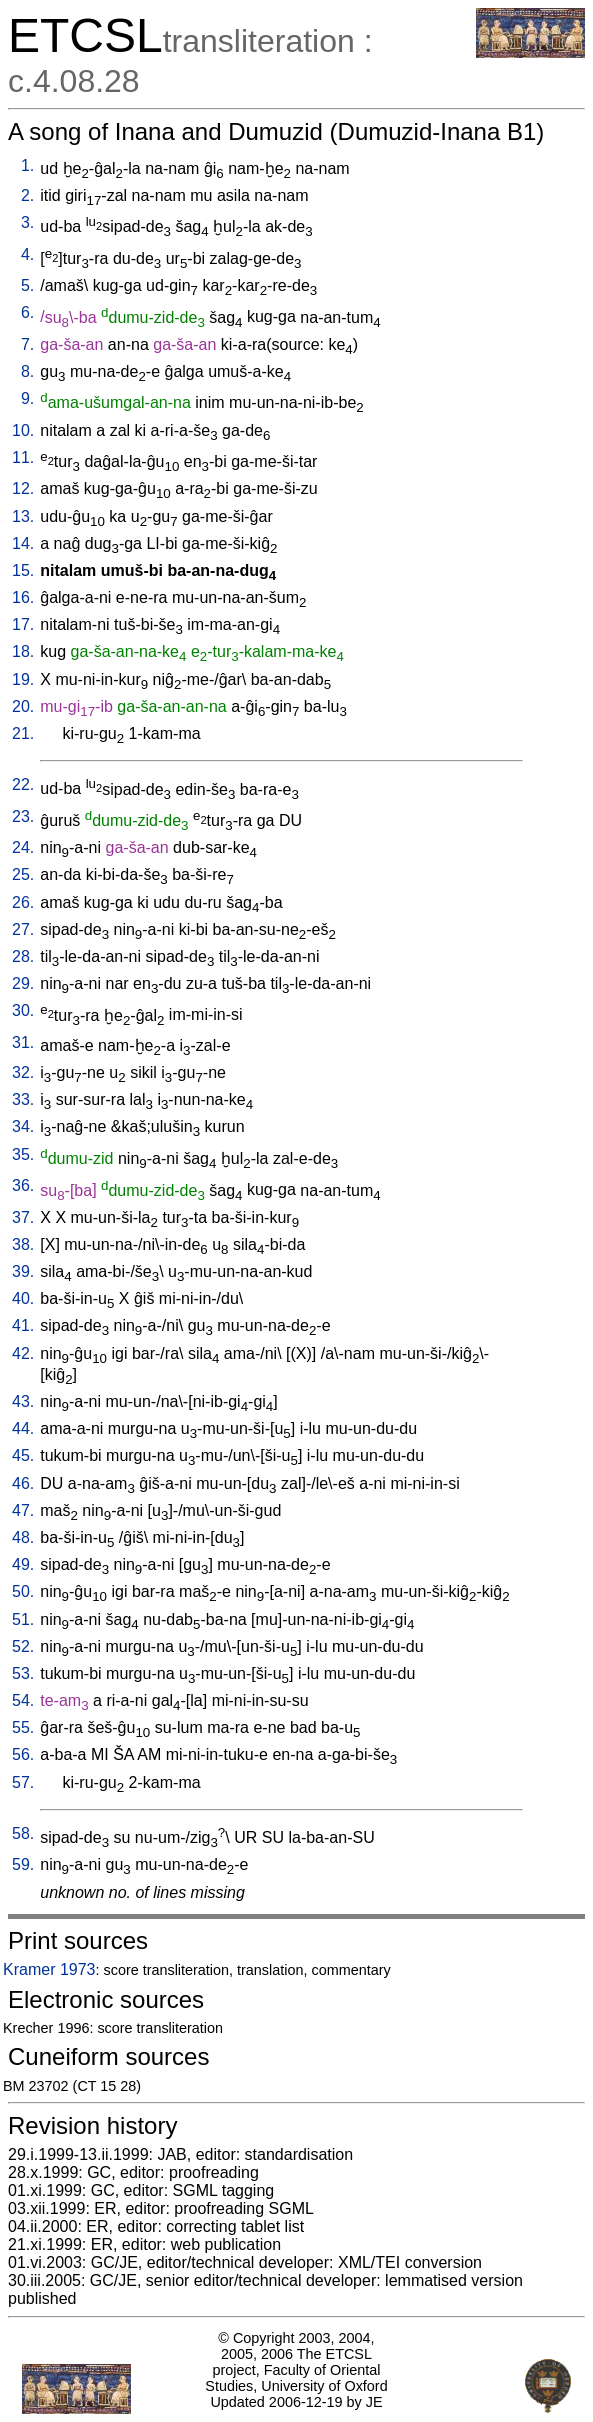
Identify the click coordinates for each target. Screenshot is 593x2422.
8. (27, 371)
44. (23, 1428)
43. (23, 1401)
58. (23, 1833)
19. (23, 679)
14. (23, 543)
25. (23, 874)
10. (23, 430)
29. (23, 983)
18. (23, 651)
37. (23, 1217)
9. (27, 398)
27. (23, 929)
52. (23, 1646)
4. (27, 254)
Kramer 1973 (49, 1969)
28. (23, 956)
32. (23, 1072)
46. (23, 1483)
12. (23, 488)
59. (23, 1864)
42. (23, 1353)
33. (23, 1099)
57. (23, 1782)
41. (23, 1325)
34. (23, 1126)
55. (23, 1727)
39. (23, 1271)
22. (23, 784)
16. (23, 597)
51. (23, 1619)
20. (23, 706)
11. (23, 457)
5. (27, 285)
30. (23, 1010)
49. (23, 1564)
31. (23, 1042)
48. (23, 1537)
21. (23, 733)
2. (27, 195)
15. (23, 570)
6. (27, 312)
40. (23, 1298)
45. (23, 1455)
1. (27, 165)
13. (23, 516)
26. (23, 902)
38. (23, 1244)
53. (23, 1673)
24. (23, 847)
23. (23, 816)
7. (27, 344)
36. (23, 1185)
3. (27, 222)
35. (23, 1154)
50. (23, 1591)
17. (23, 624)
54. (23, 1700)
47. (23, 1510)
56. (23, 1754)
